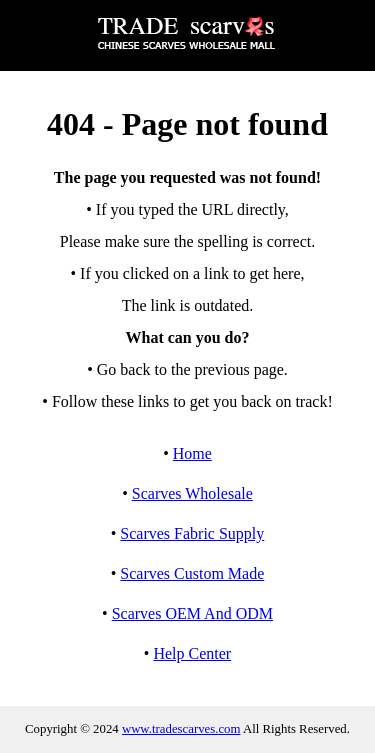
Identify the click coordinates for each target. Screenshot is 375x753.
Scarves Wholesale (192, 493)
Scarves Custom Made (192, 573)
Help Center (192, 653)
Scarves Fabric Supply (192, 533)
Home (192, 453)
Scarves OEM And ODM (192, 613)
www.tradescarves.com (181, 729)
